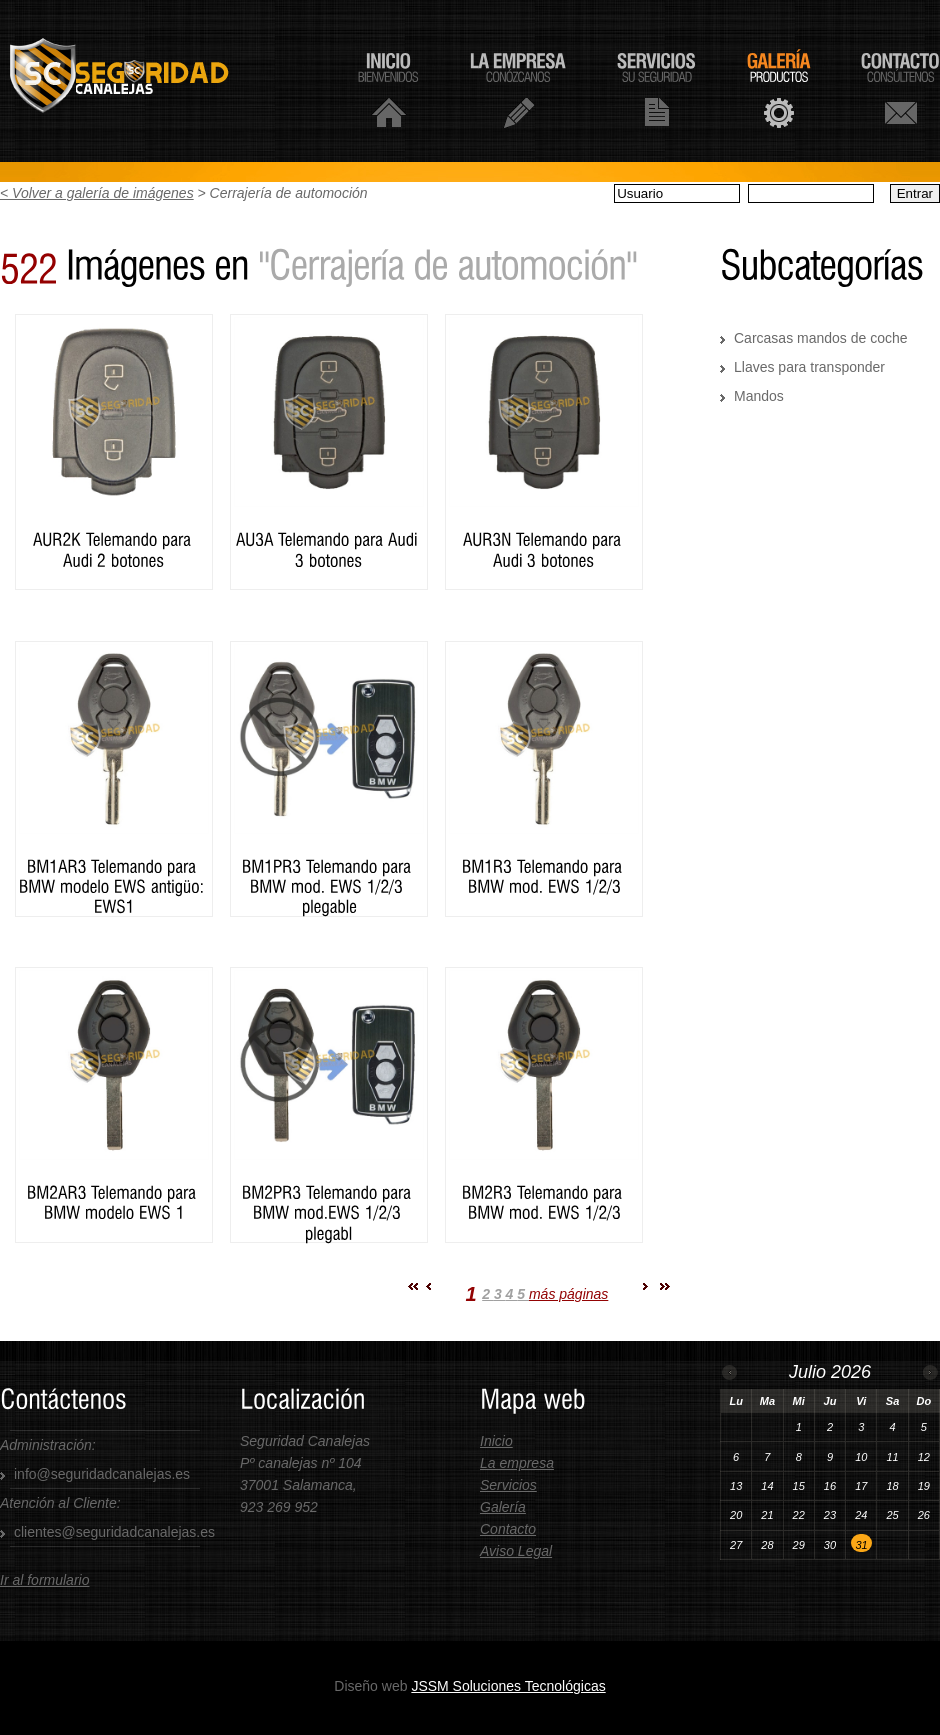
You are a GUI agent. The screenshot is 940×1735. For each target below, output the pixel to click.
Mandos (759, 396)
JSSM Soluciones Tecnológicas (508, 1686)
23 (830, 1515)
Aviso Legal (516, 1551)
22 (799, 1515)
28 (767, 1545)
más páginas (568, 1294)
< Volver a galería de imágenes (97, 193)
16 (830, 1486)
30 (830, 1545)
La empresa (517, 1463)
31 (862, 1545)
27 (736, 1545)
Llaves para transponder (809, 367)
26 (924, 1515)
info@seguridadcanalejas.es (102, 1474)
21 (767, 1515)
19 (924, 1486)
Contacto (508, 1529)
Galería (503, 1507)
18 (892, 1486)
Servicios (508, 1485)
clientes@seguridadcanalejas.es (114, 1532)
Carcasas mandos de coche (821, 338)
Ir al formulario (44, 1580)
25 (892, 1515)
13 (736, 1486)
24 (861, 1515)
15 (799, 1486)
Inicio (496, 1441)
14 (767, 1486)
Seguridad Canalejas (144, 81)
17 (861, 1486)
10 (861, 1457)
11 (892, 1457)
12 (924, 1457)
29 (799, 1545)
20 (736, 1515)
